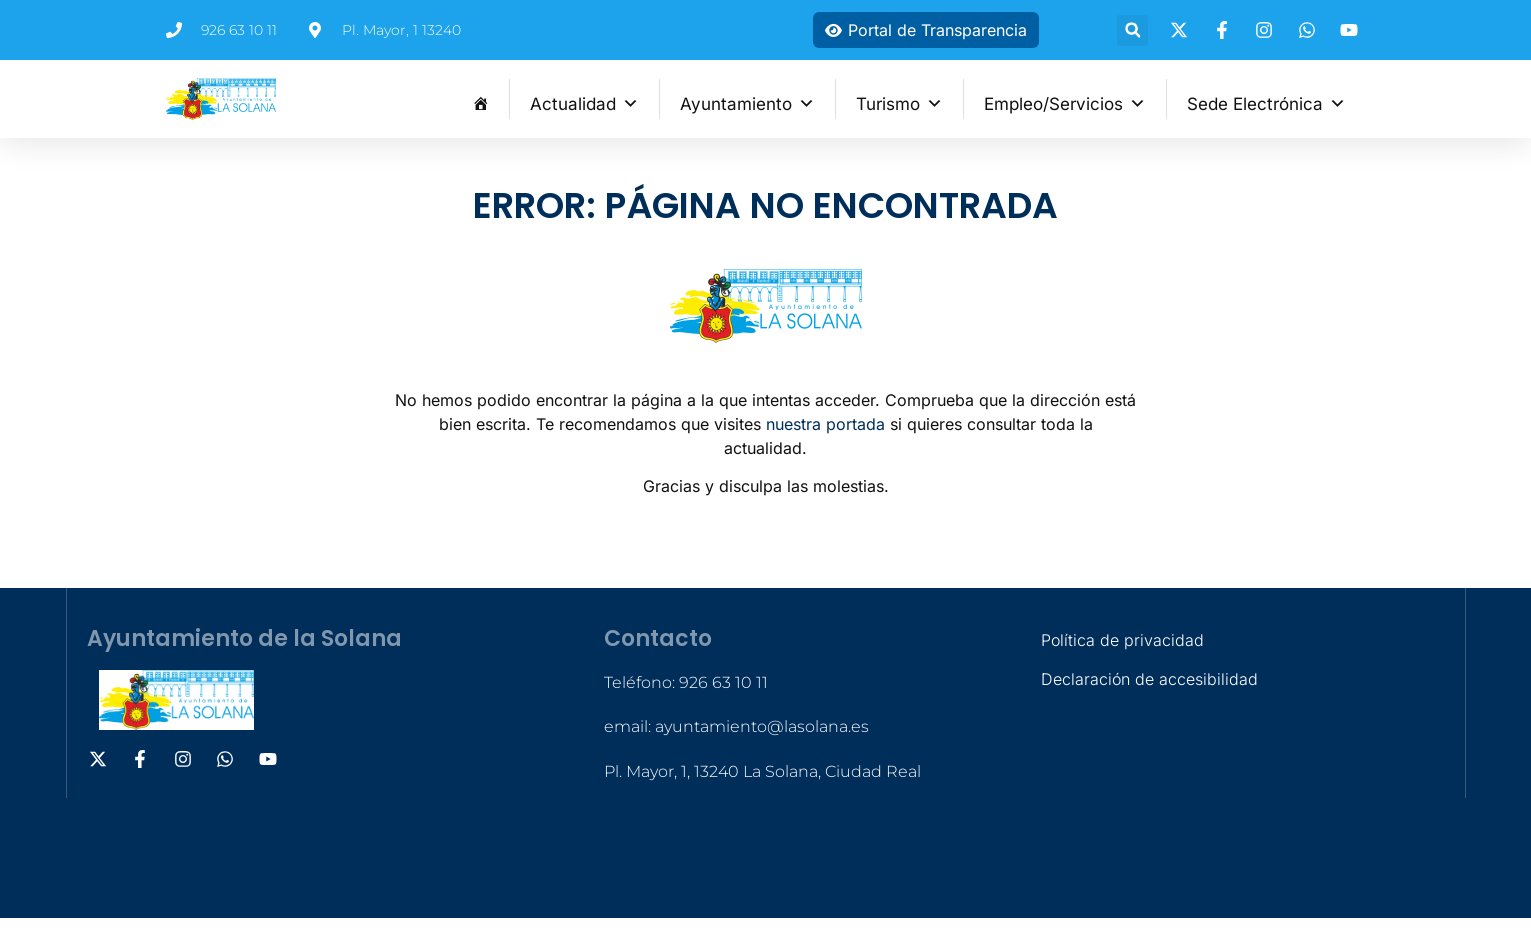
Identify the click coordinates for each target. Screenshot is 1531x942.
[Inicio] (480, 99)
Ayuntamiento (747, 101)
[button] (1132, 30)
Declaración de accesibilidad (1149, 679)
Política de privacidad (1122, 640)
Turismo (899, 101)
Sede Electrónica (1266, 101)
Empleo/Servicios (1065, 101)
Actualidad (584, 101)
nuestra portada (825, 424)
